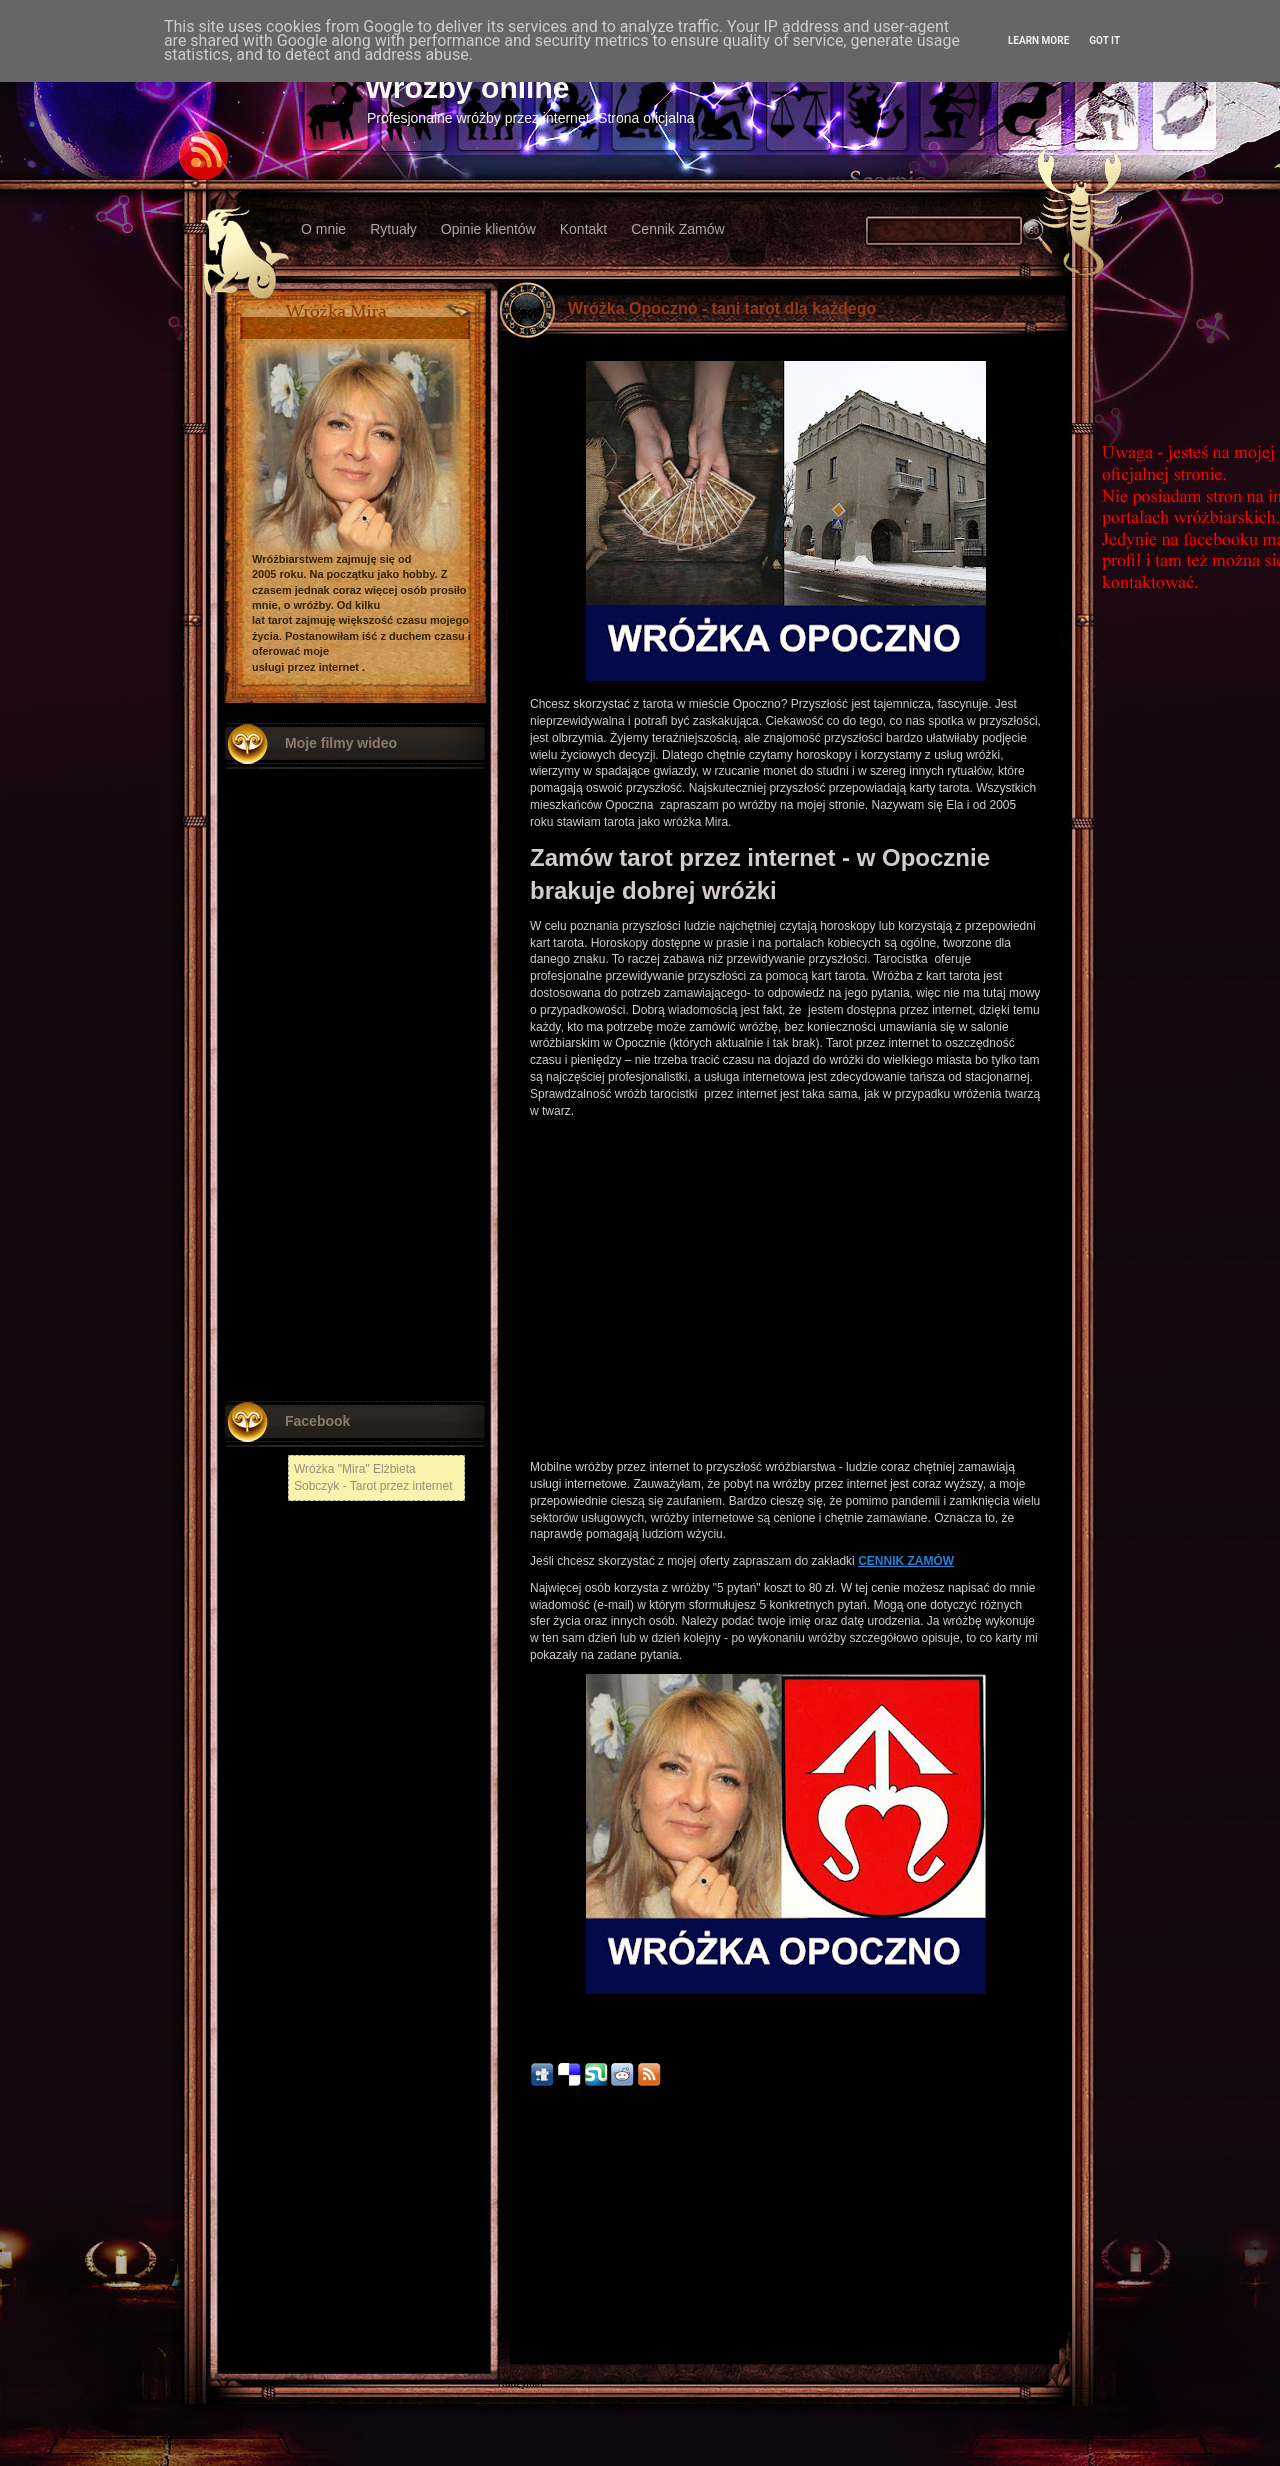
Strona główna (786, 2233)
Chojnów (517, 2355)
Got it (1104, 40)
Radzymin (520, 2383)
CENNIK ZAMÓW (906, 1561)
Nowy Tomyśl (527, 2271)
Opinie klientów (488, 229)
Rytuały (393, 229)
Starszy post (1030, 2233)
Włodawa (518, 2327)
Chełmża (517, 2257)
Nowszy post (541, 2233)
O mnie (323, 229)
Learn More (1038, 40)
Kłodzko (516, 2299)
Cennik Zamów (677, 229)
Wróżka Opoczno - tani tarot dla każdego (722, 308)
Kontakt (583, 229)
